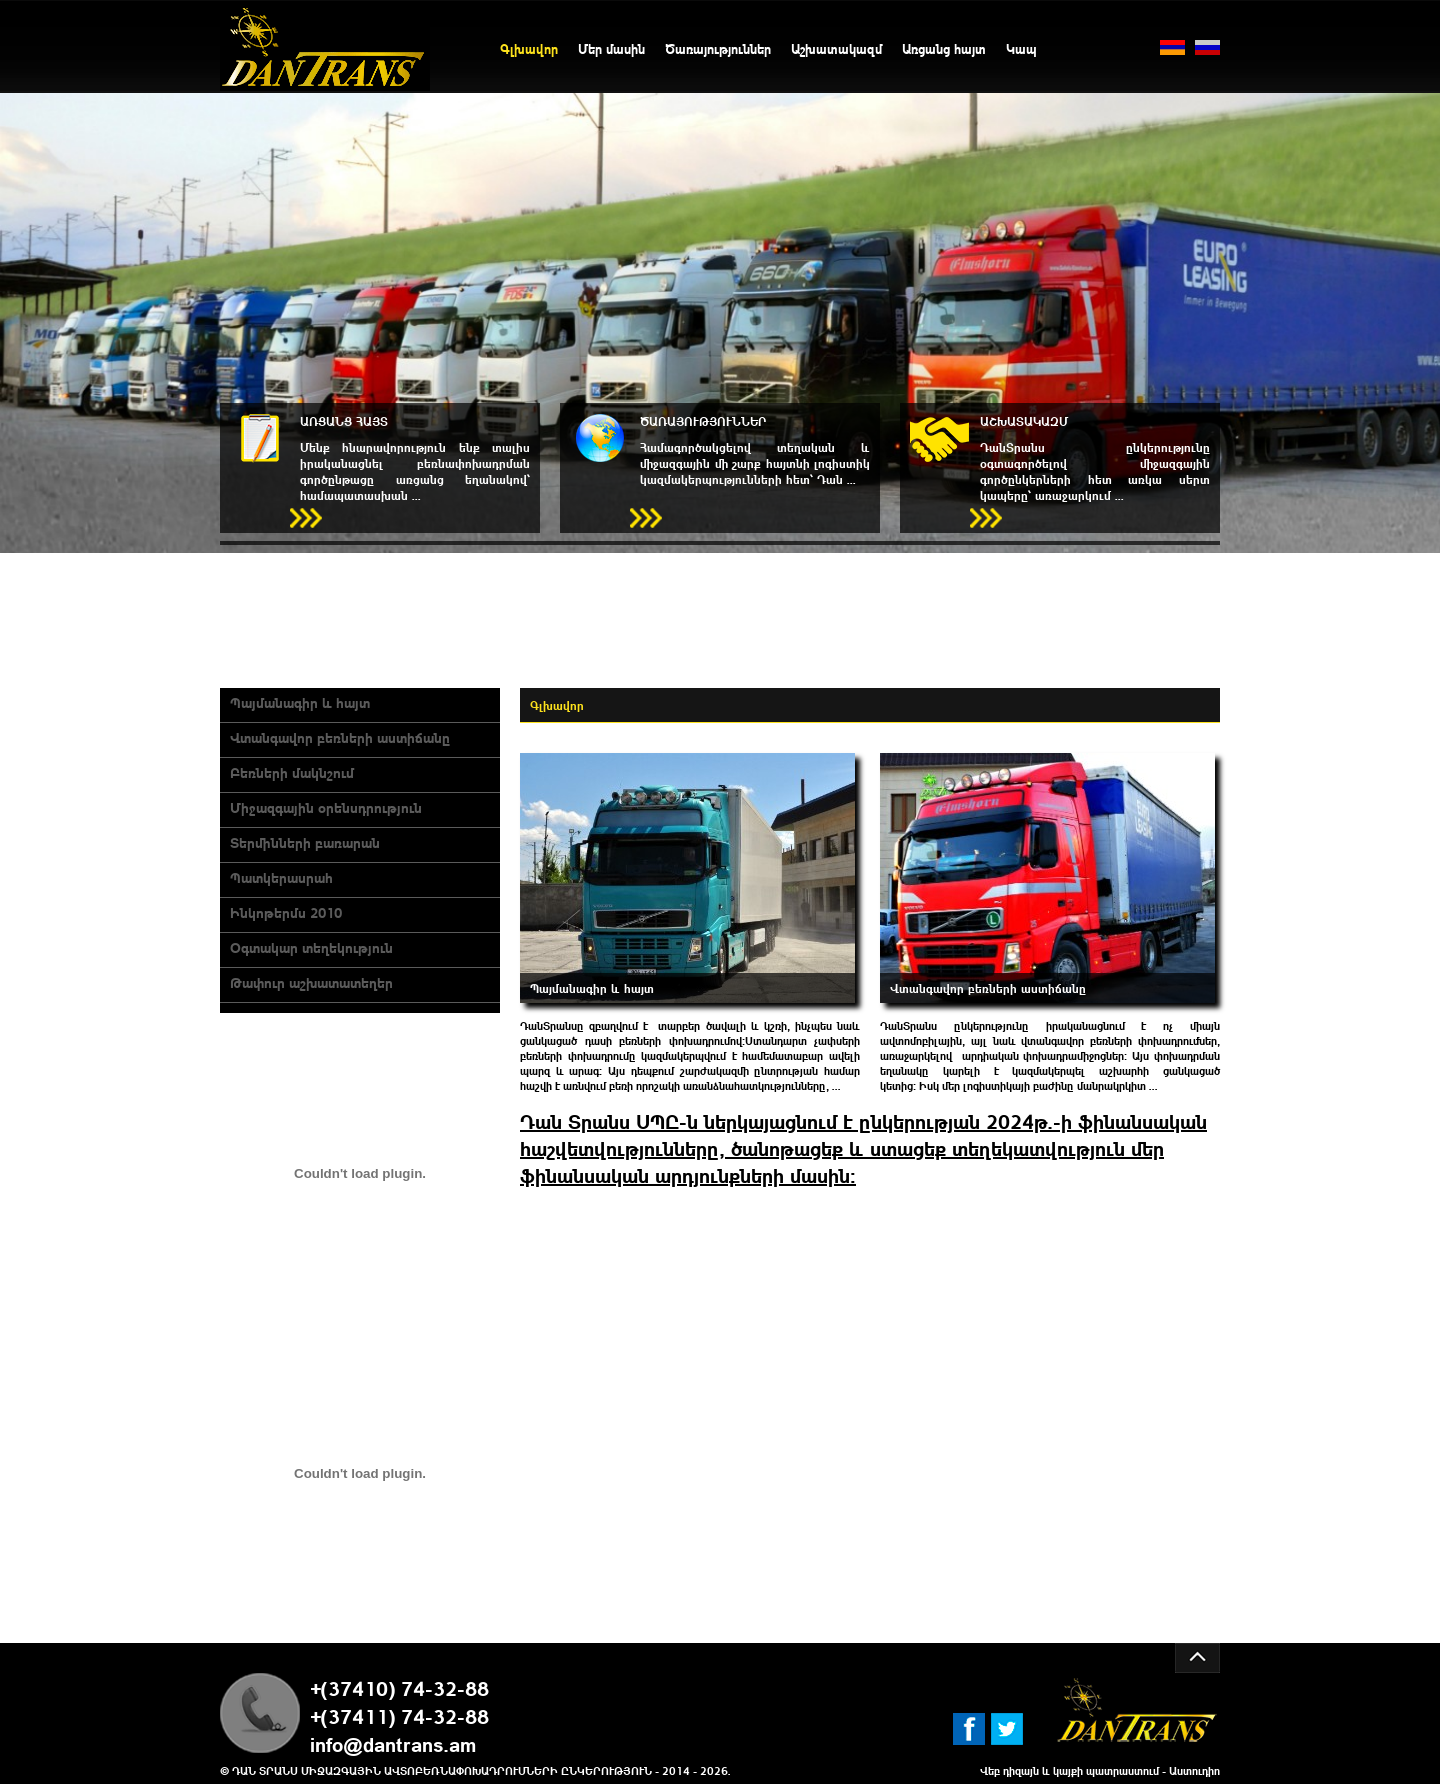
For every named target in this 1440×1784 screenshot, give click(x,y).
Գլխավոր (529, 48)
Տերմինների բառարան (305, 842)
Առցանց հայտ (944, 48)
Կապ (1021, 48)
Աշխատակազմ (836, 48)
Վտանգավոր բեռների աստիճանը (340, 737)
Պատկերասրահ (281, 877)
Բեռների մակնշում (292, 772)
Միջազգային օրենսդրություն (326, 807)
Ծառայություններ (718, 48)
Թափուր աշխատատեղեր (311, 982)
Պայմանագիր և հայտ (300, 702)
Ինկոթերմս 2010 (286, 912)
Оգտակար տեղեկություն (311, 947)
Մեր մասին (611, 48)
